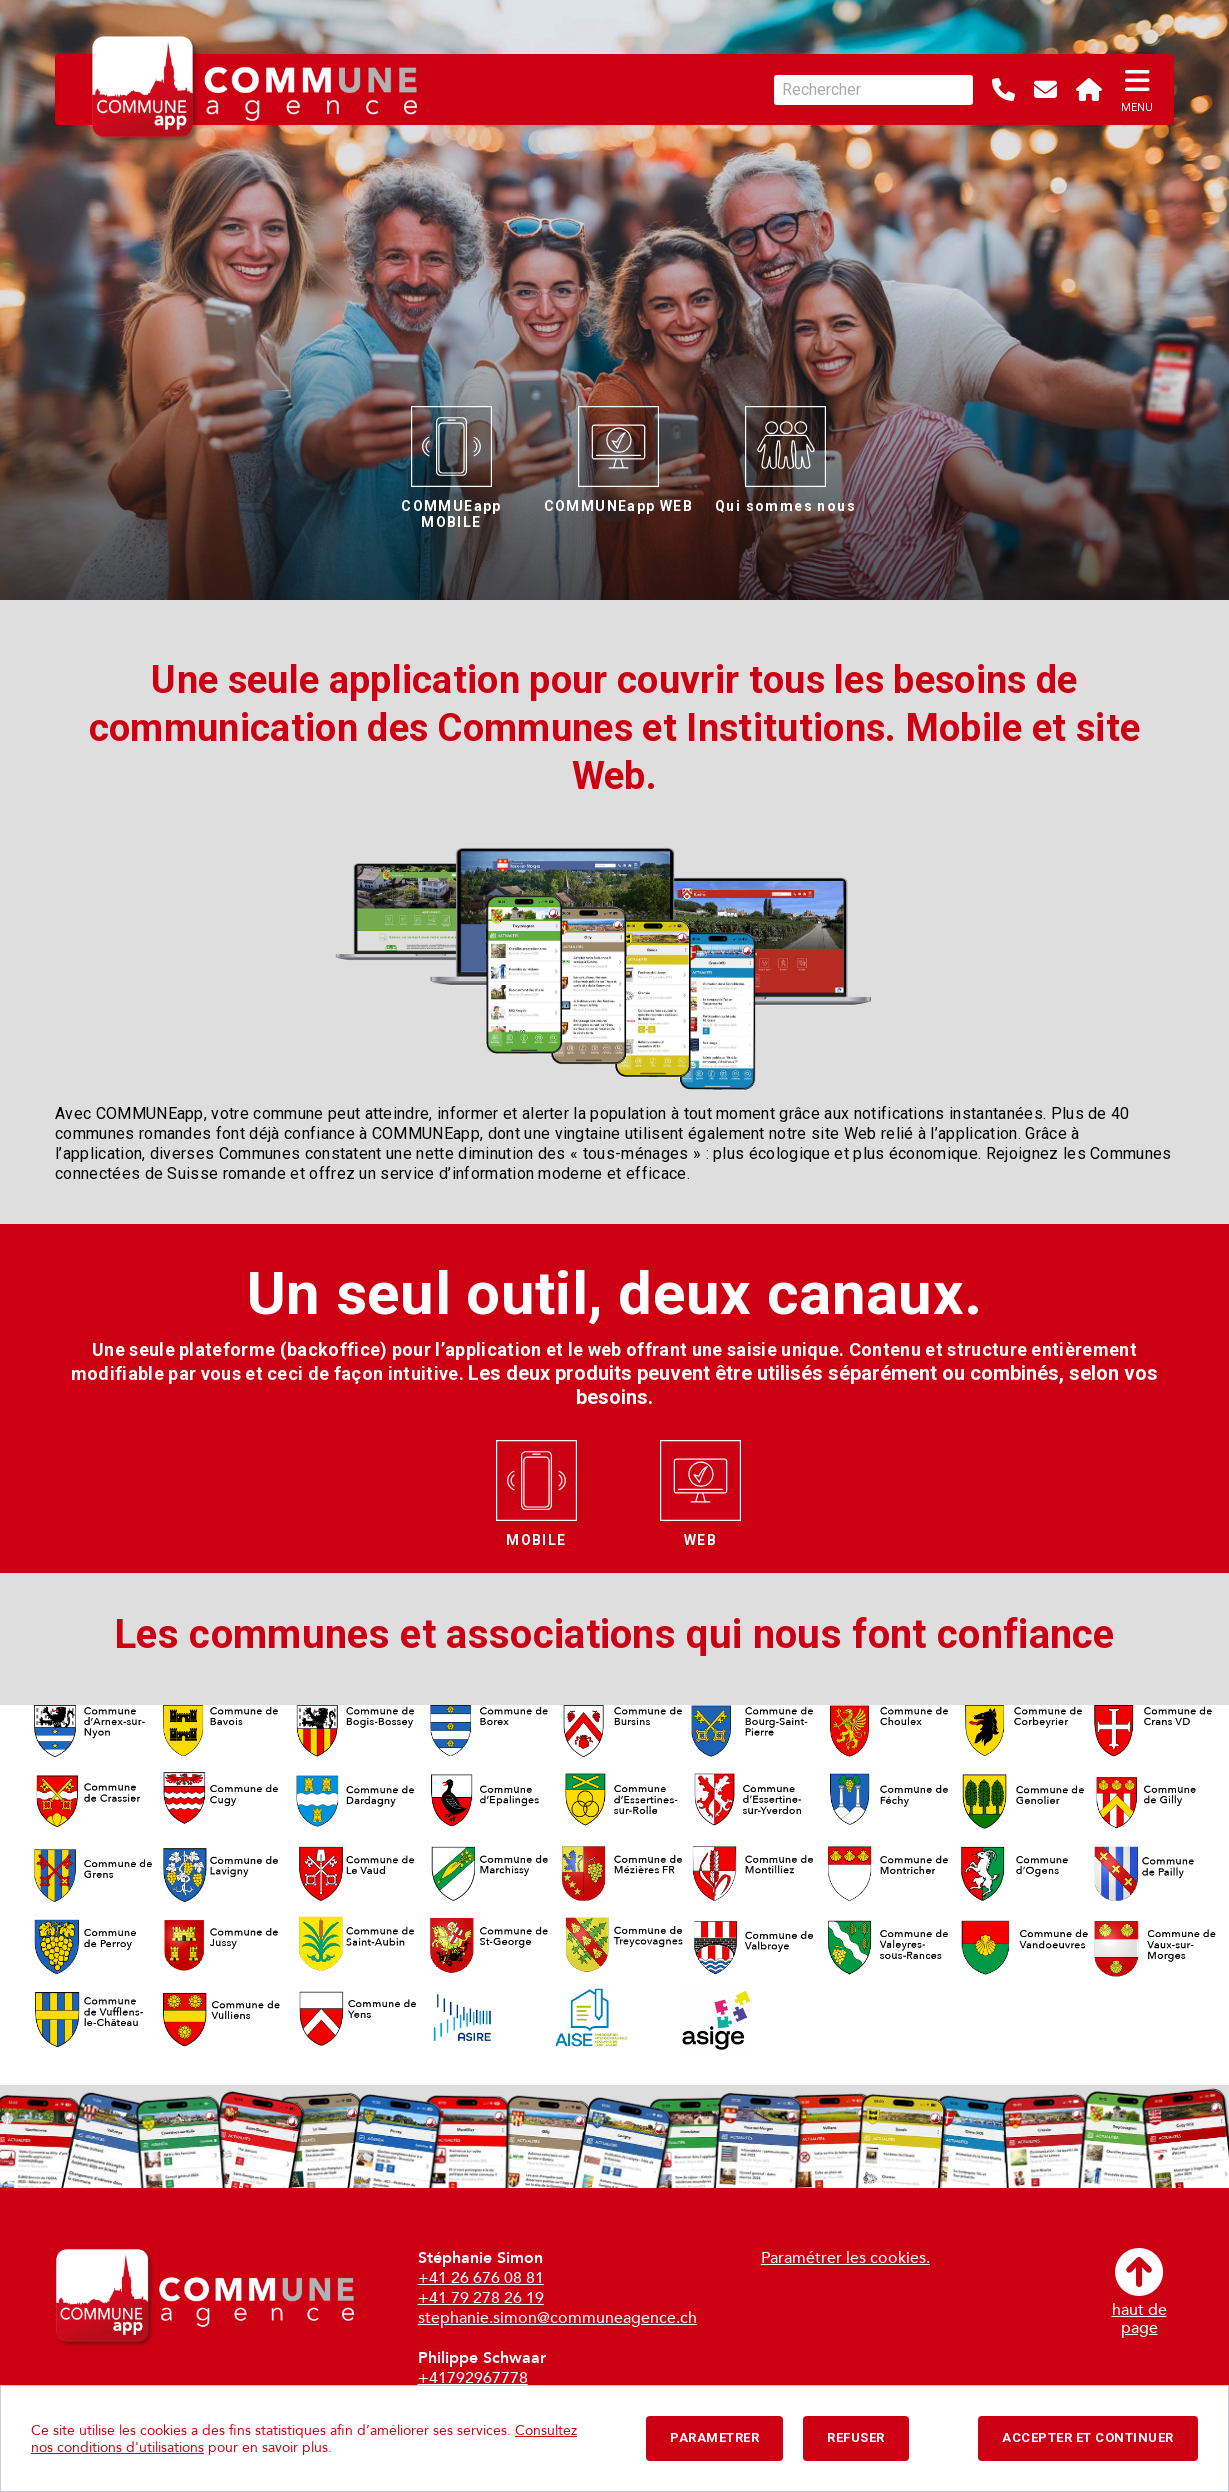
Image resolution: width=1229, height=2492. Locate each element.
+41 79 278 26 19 (481, 2298)
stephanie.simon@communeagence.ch (557, 2318)
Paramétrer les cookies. (845, 2258)
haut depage (1139, 2292)
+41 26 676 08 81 (481, 2278)
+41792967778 (473, 2378)
